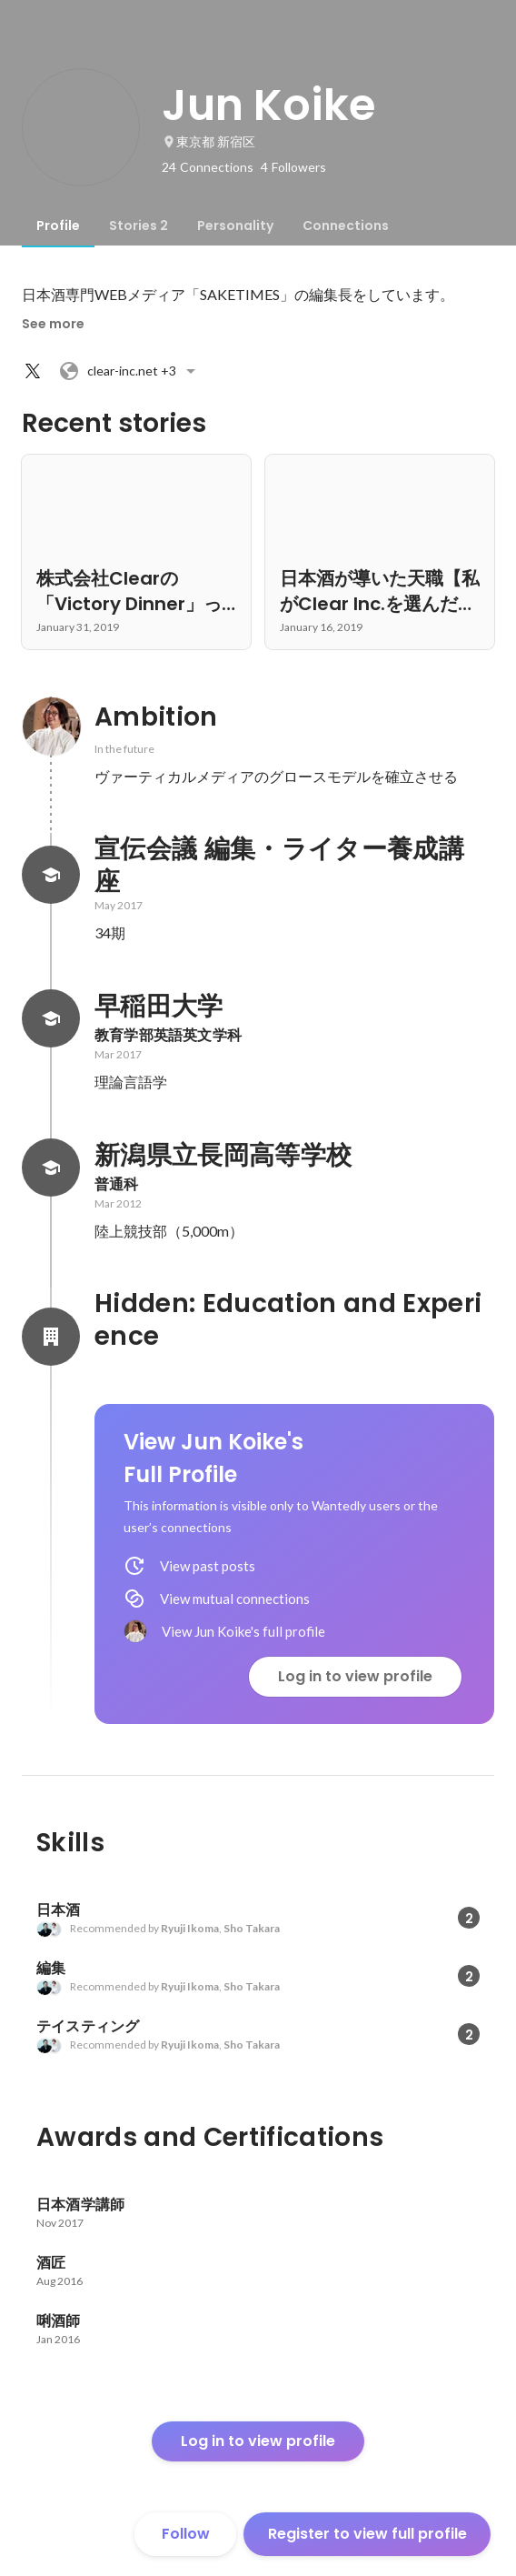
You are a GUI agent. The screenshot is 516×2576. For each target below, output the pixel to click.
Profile (58, 225)
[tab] (58, 225)
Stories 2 (138, 225)
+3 (130, 371)
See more (53, 324)
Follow (186, 2533)
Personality (235, 225)
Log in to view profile (355, 1676)
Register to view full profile (367, 2533)
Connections (346, 225)
